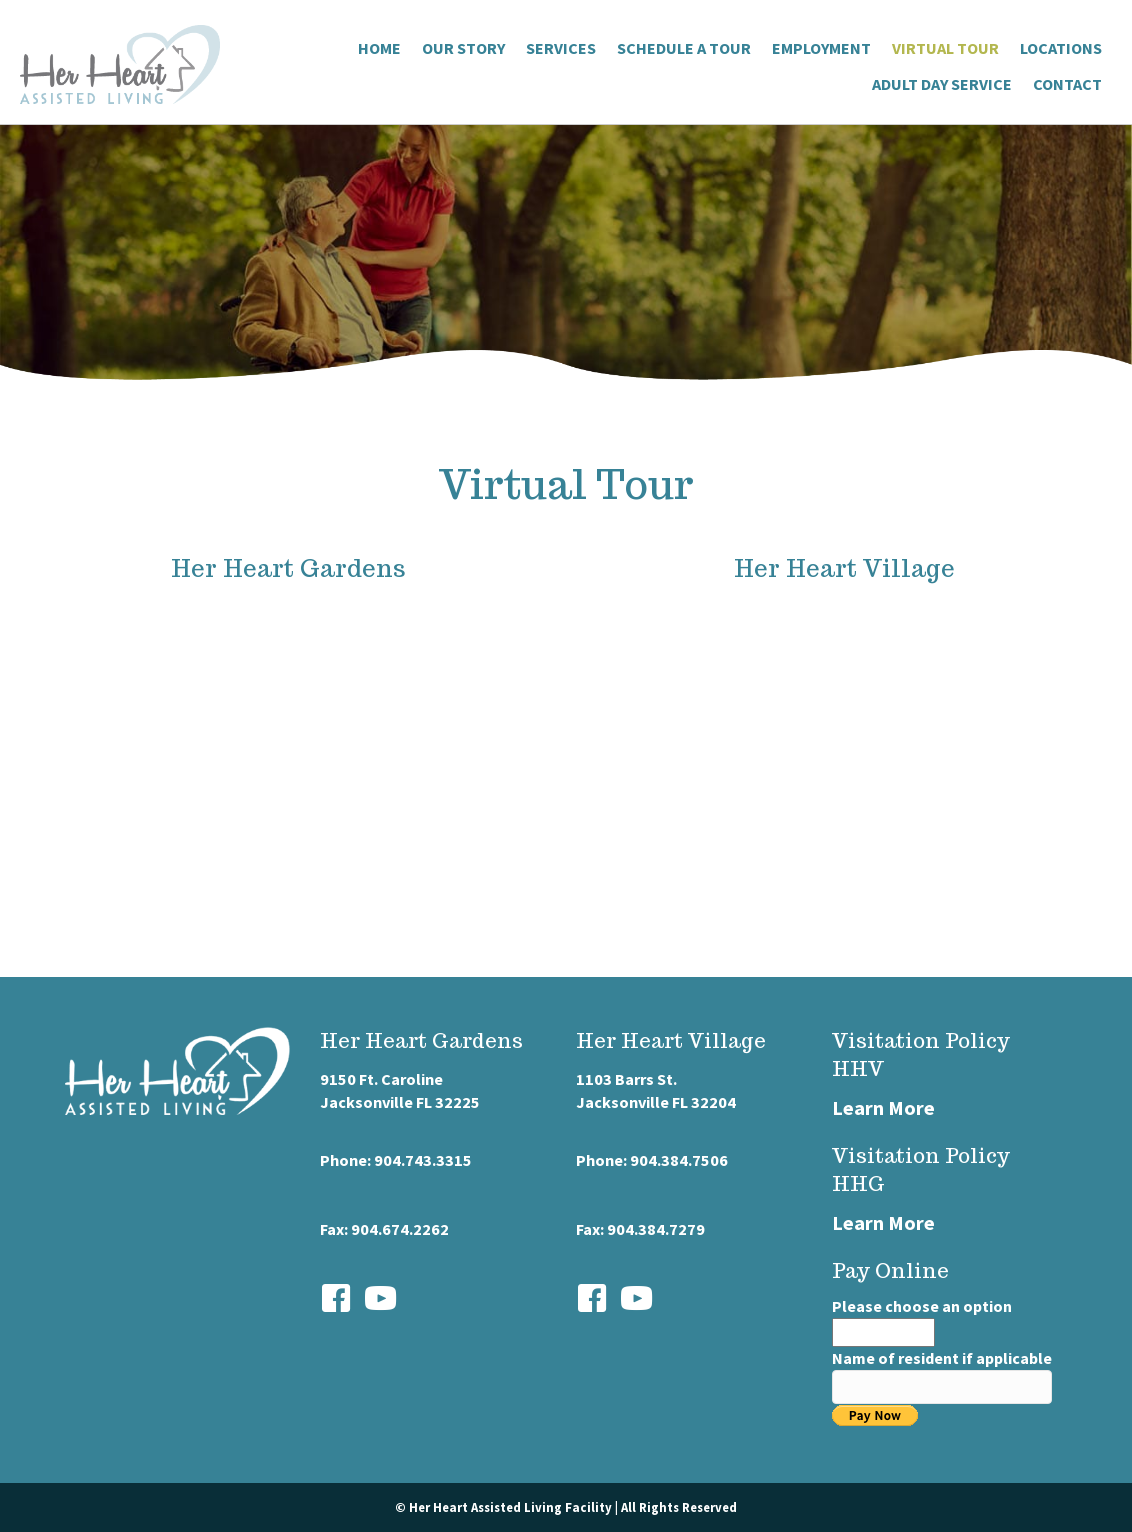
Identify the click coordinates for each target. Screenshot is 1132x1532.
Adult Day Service (942, 84)
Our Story (463, 48)
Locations (1061, 48)
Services (561, 48)
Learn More (883, 1107)
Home (379, 48)
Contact (1067, 84)
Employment (821, 48)
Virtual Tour (945, 48)
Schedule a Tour (684, 48)
